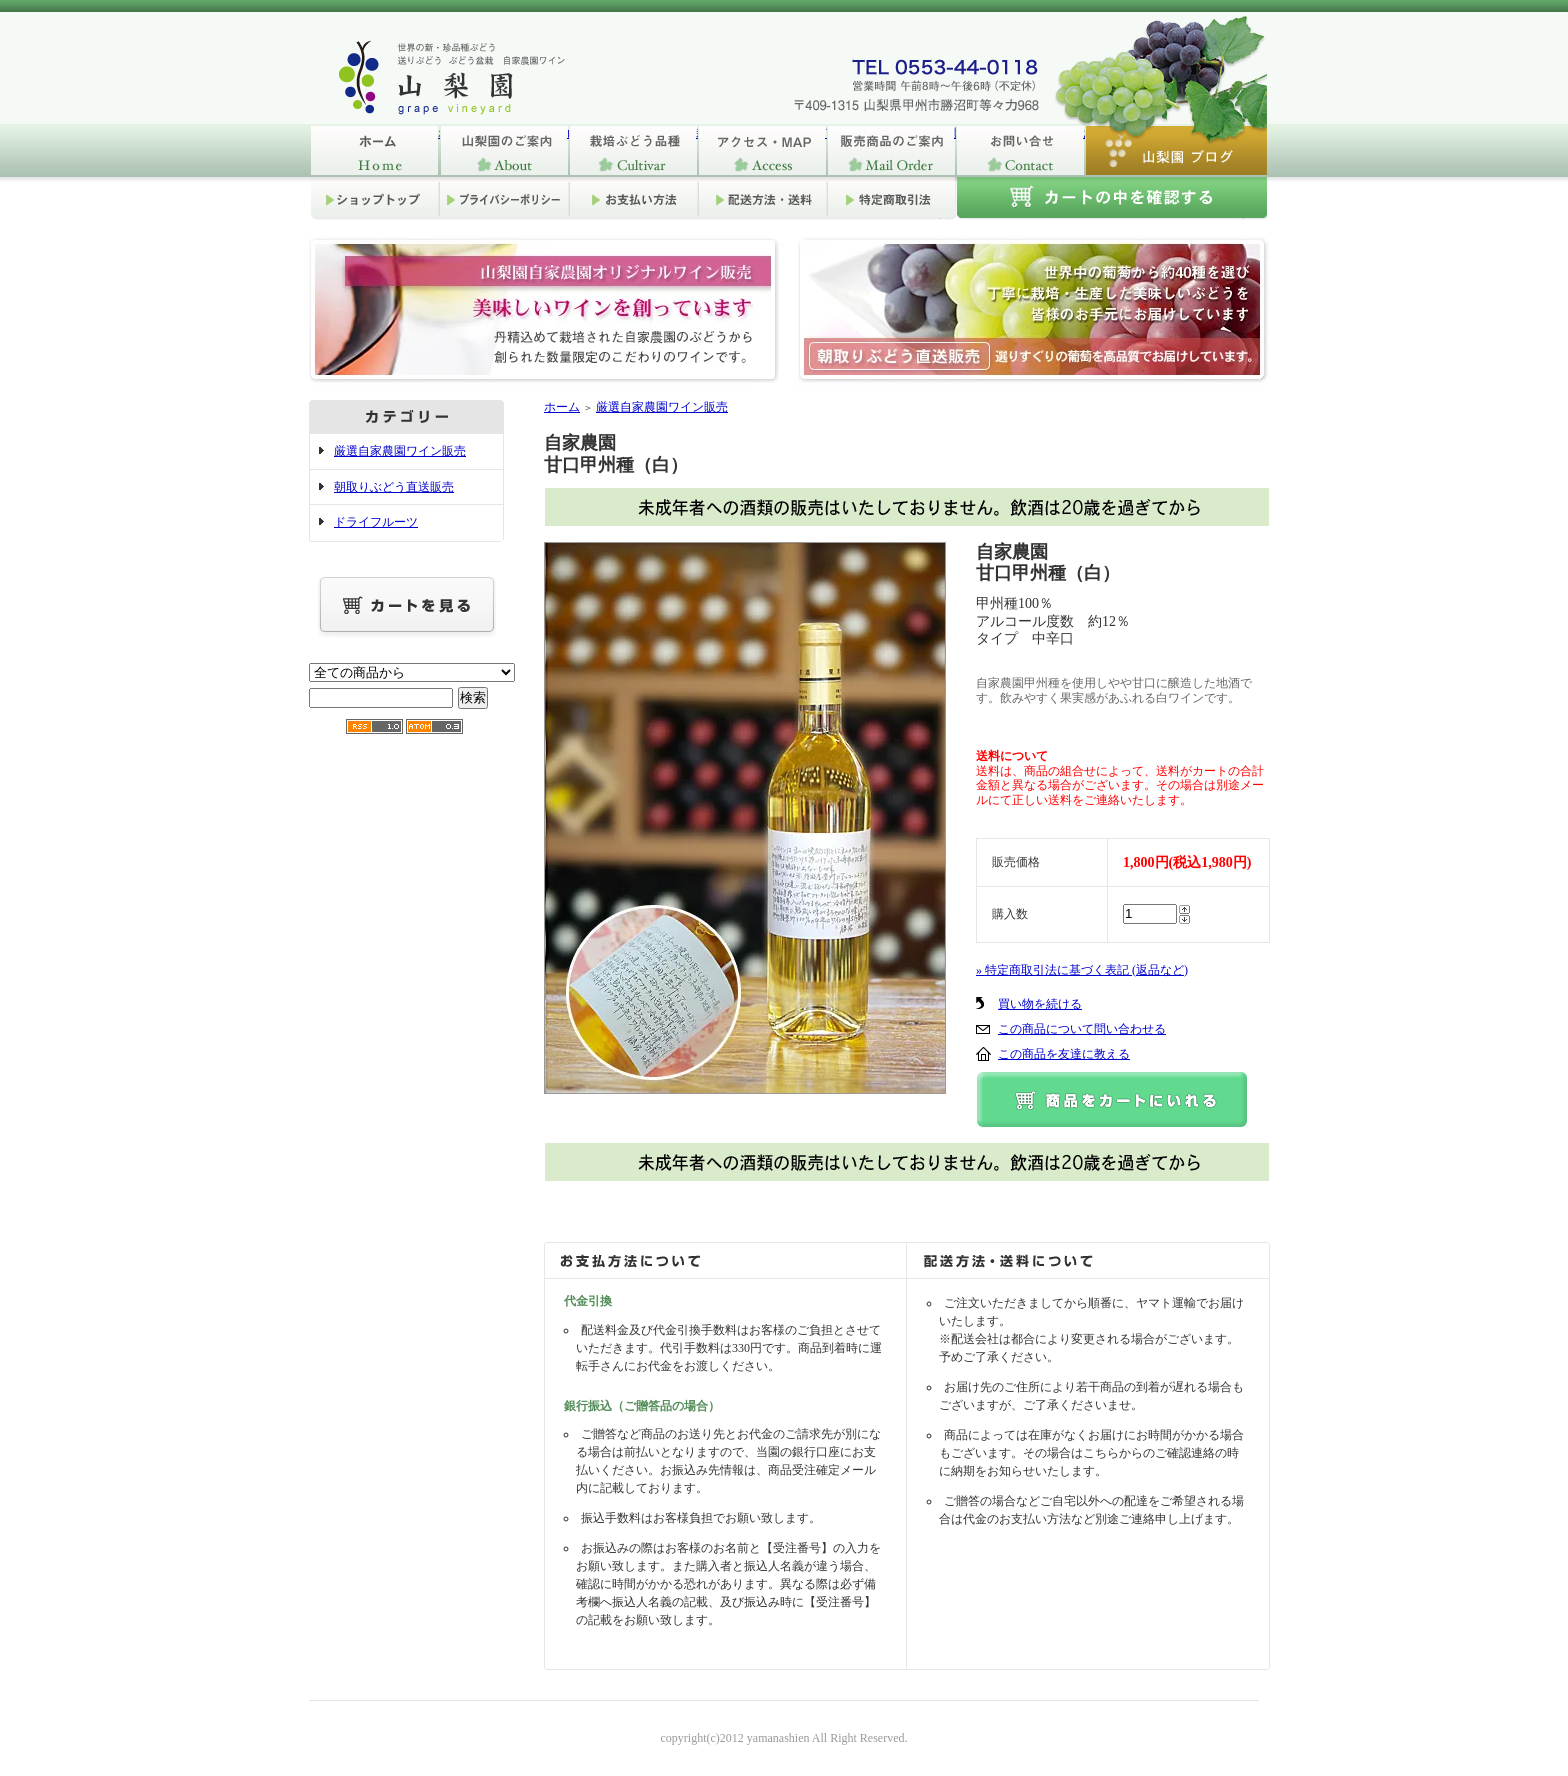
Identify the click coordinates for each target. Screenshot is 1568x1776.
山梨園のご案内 (503, 150)
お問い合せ (1019, 150)
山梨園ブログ (1175, 150)
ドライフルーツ (376, 522)
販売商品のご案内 (890, 150)
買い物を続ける (1040, 1004)
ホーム (374, 150)
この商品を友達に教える (1064, 1054)
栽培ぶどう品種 (632, 150)
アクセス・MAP (761, 150)
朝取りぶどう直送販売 (394, 487)
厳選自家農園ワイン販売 (400, 451)
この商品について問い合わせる (1082, 1029)
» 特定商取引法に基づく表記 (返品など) (1082, 970)
